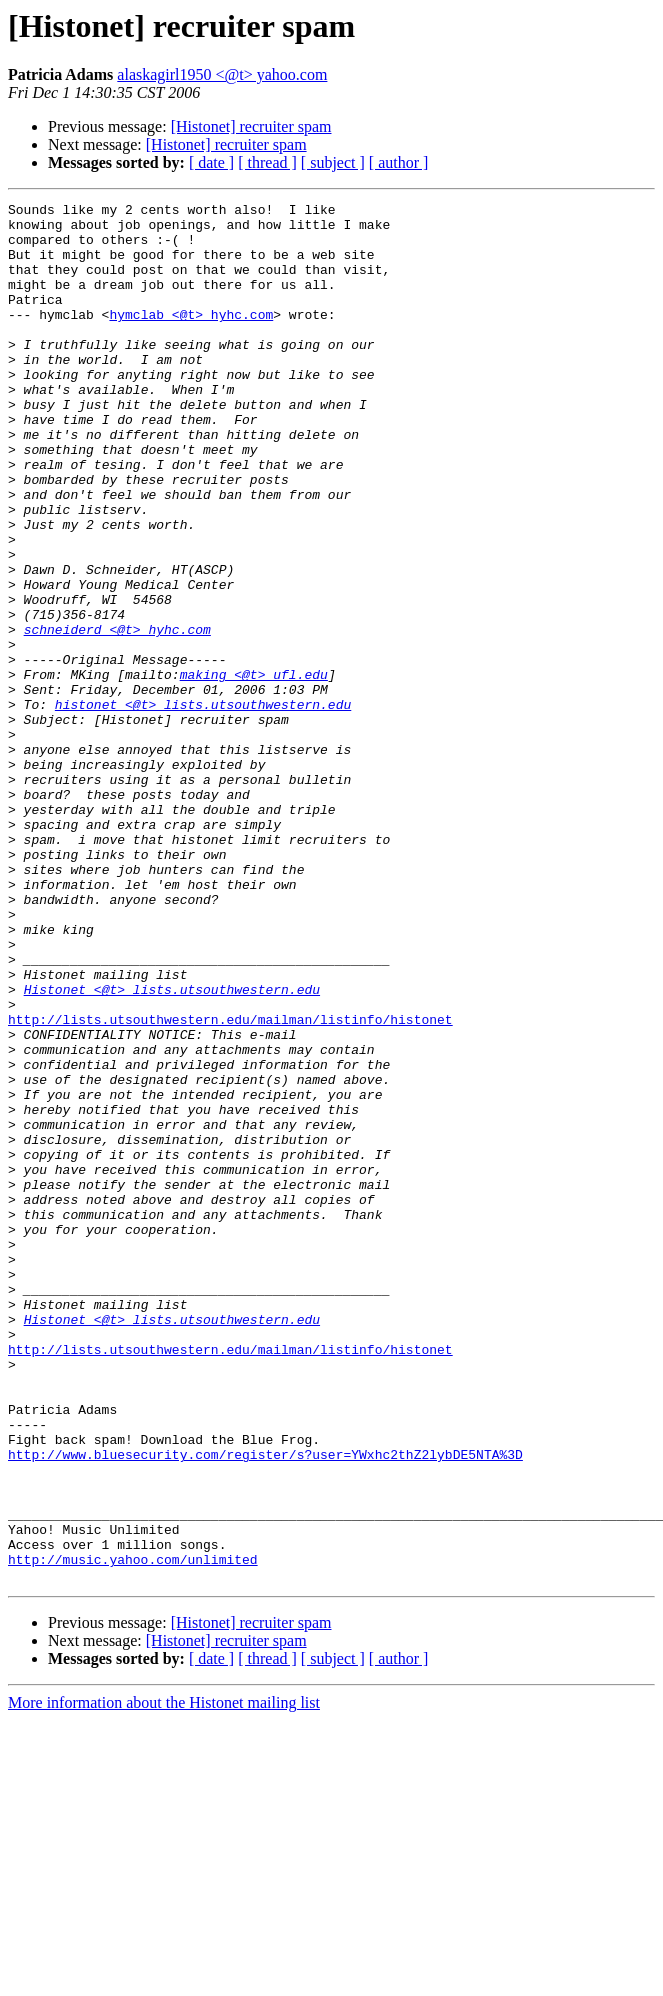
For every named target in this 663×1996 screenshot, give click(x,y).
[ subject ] (333, 162)
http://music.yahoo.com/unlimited (133, 1832)
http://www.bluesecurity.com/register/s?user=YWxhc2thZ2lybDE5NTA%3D (265, 1706)
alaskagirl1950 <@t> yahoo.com (222, 74)
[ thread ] (267, 162)
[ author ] (399, 162)
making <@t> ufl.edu (254, 770)
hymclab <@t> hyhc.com (191, 338)
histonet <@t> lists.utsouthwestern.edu (203, 806)
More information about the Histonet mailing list (164, 1978)
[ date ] (211, 162)
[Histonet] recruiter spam (251, 126)
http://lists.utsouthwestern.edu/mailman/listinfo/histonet (230, 1184)
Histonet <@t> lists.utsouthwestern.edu (172, 1148)
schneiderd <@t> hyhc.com (117, 716)
